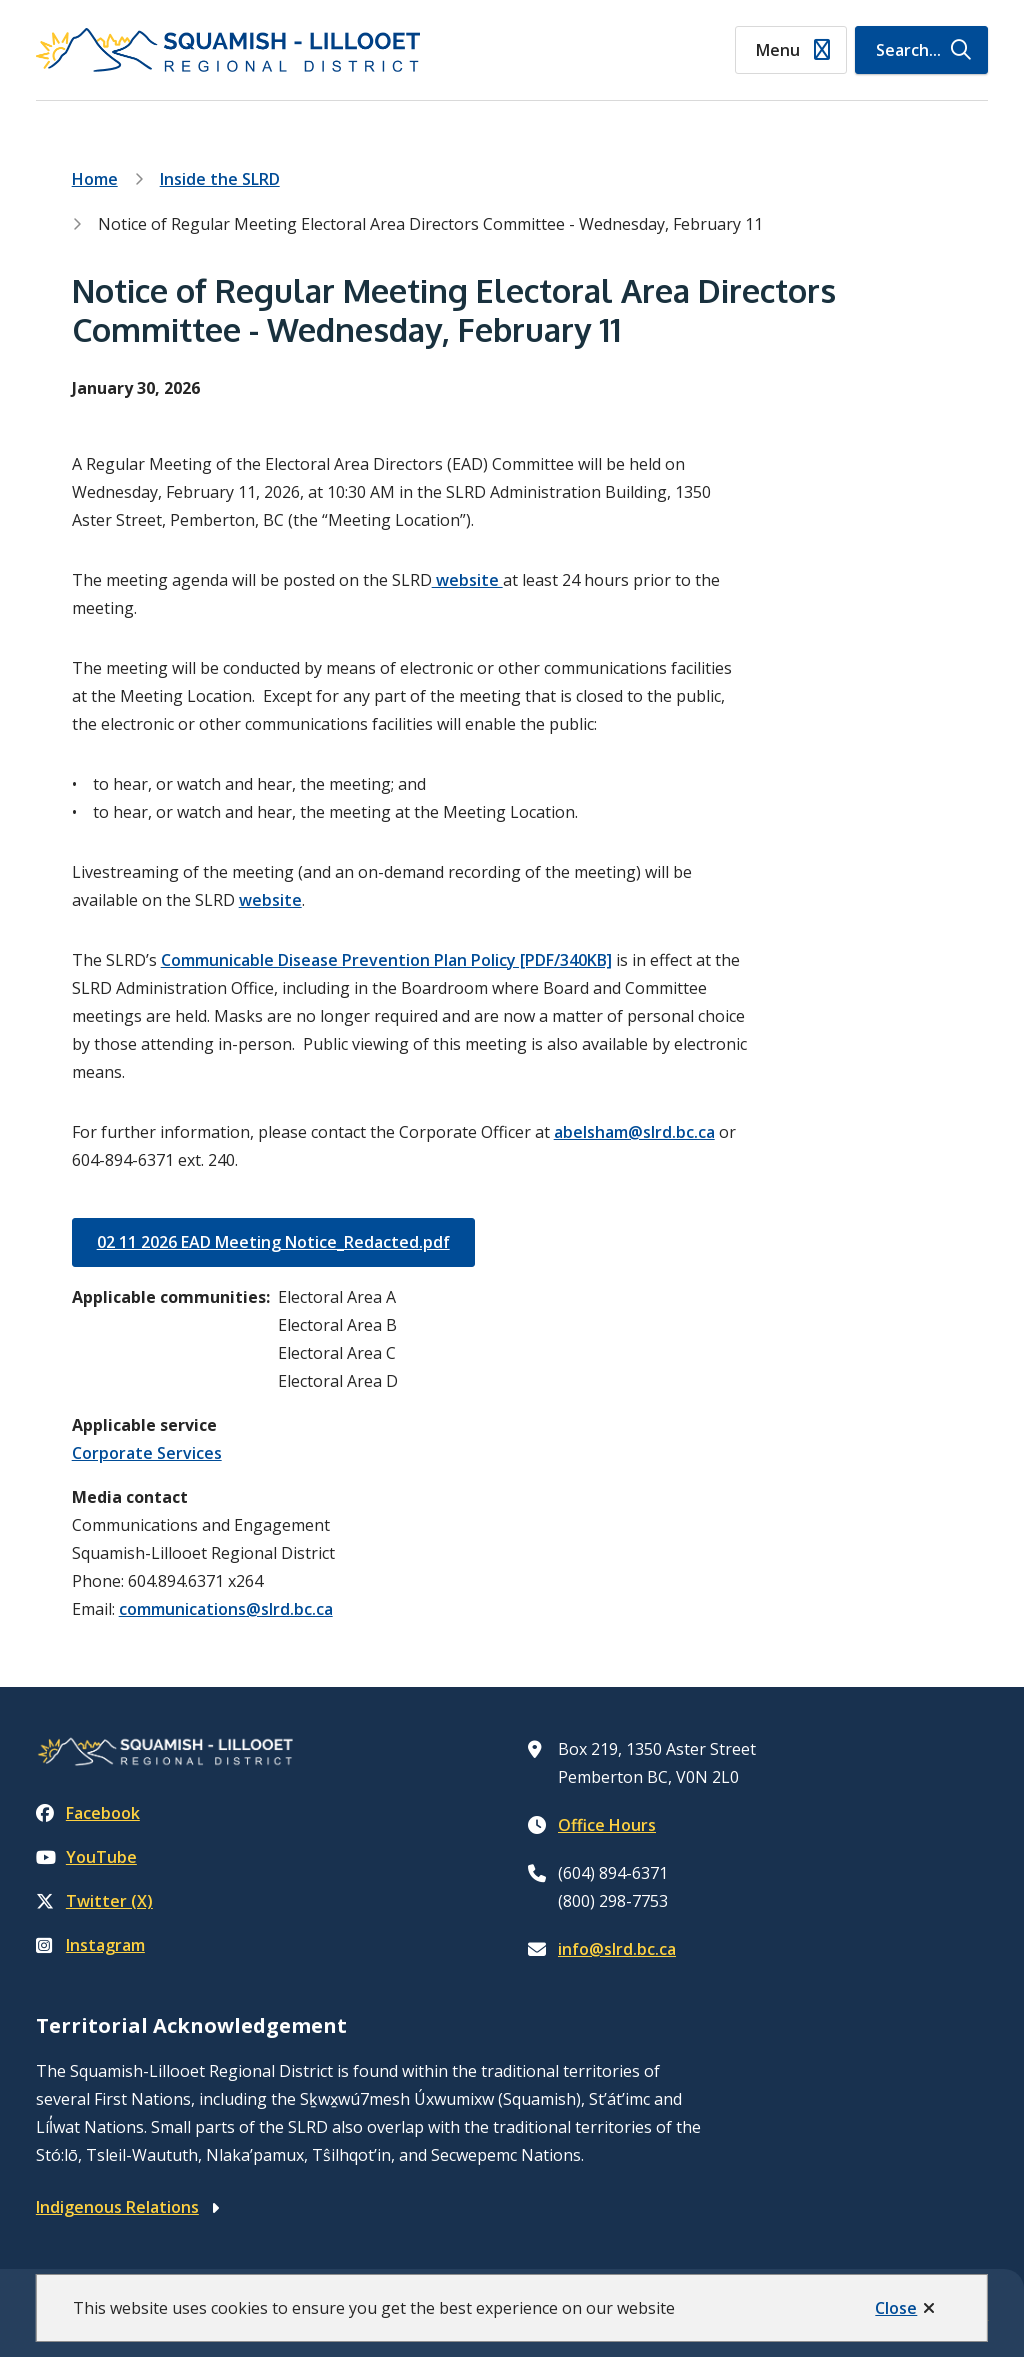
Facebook (88, 1813)
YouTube (86, 1857)
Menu (778, 50)
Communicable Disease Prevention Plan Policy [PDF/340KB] (386, 960)
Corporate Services (147, 1453)
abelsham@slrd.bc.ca (634, 1132)
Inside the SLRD (220, 179)
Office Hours (607, 1825)
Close (896, 2308)
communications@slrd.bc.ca (226, 1609)
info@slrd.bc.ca (617, 1949)
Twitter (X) (94, 1901)
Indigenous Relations (117, 2207)
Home (95, 179)
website (467, 580)
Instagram (90, 1945)
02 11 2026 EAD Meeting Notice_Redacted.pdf (273, 1242)
